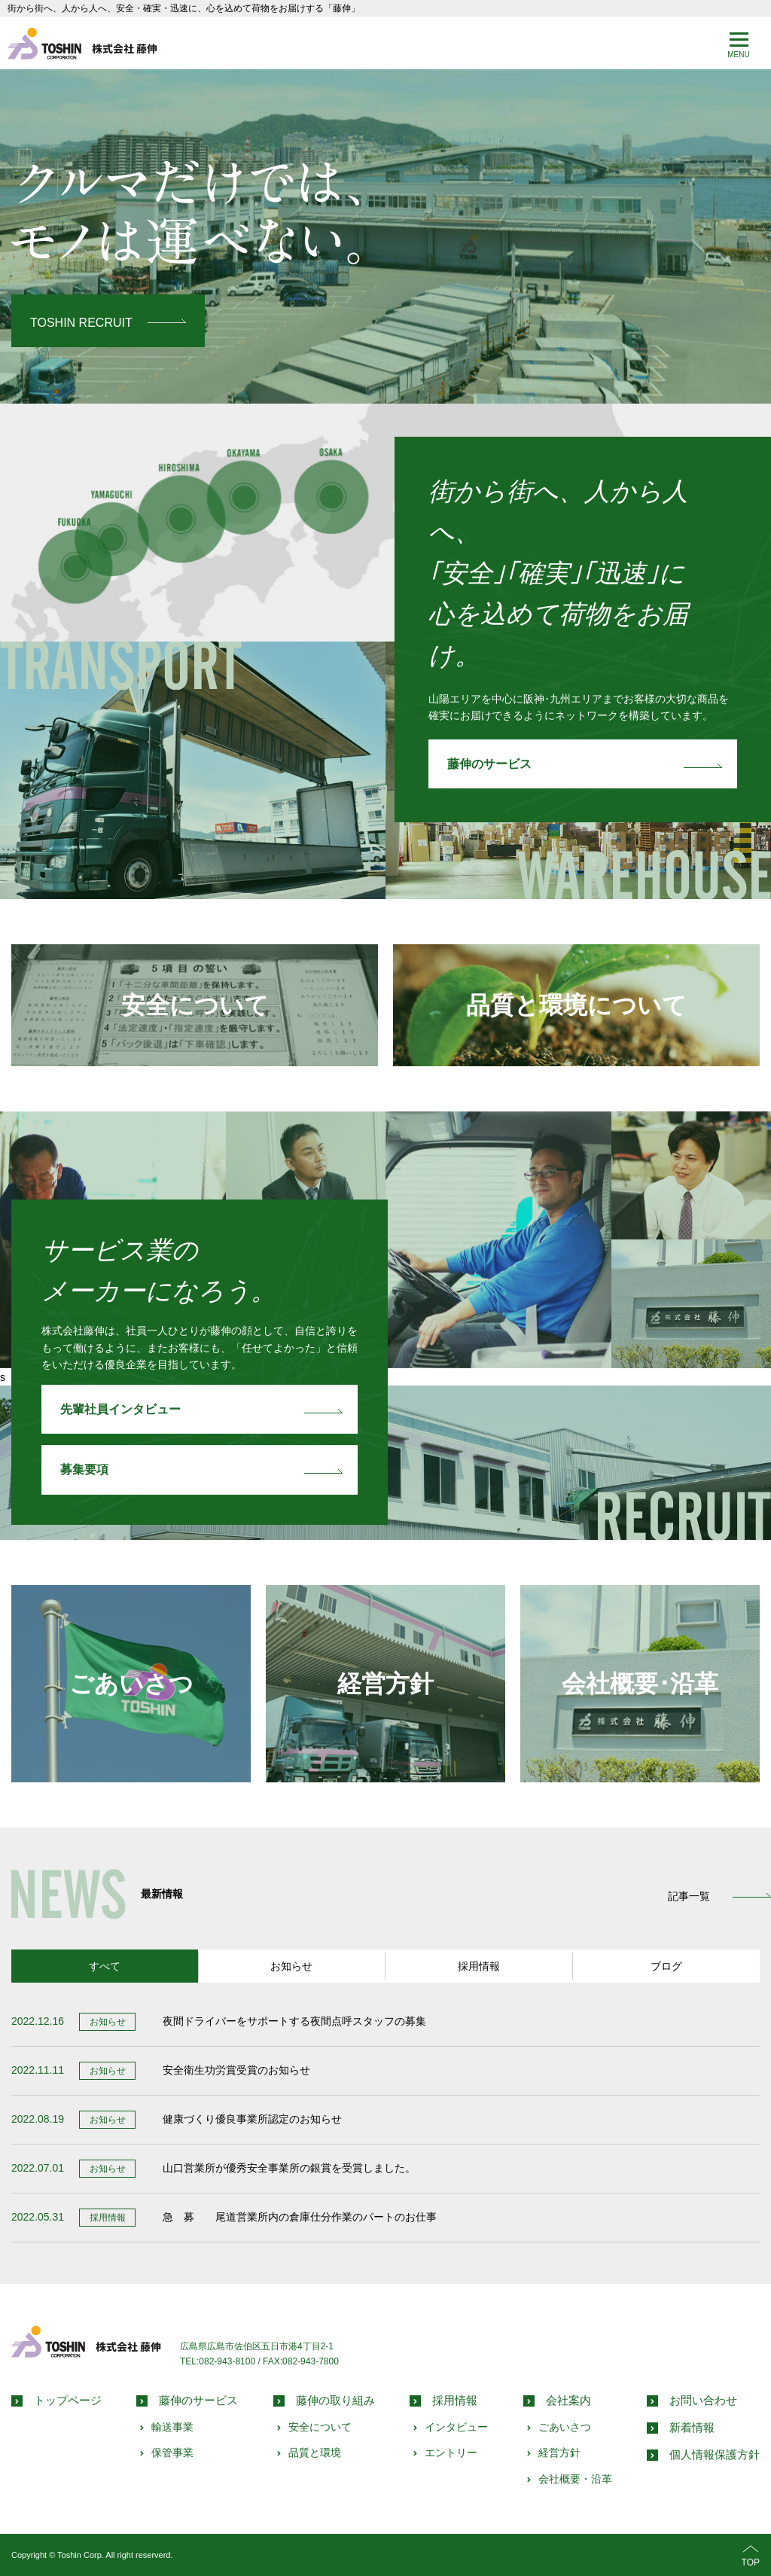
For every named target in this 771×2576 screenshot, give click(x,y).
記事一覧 (689, 1896)
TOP (751, 2554)
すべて (104, 1965)
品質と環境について (576, 1005)
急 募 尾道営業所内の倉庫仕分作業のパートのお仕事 (300, 2217)
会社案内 (568, 2399)
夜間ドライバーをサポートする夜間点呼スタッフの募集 (294, 2021)
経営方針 (385, 1683)
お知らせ (291, 1965)
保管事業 (172, 2452)
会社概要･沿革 (640, 1683)
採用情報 (479, 1965)
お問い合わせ (703, 2399)
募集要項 (84, 1469)
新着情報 (692, 2426)
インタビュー (456, 2426)
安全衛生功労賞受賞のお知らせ (236, 2070)
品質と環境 (314, 2452)
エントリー (451, 2452)
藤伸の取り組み (335, 2399)
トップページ (68, 2399)
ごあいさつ (131, 1683)
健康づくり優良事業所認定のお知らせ (252, 2119)
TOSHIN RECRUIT (81, 322)
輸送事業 (172, 2426)
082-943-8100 (227, 2360)
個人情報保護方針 (714, 2453)
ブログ (666, 1965)
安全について (195, 1005)
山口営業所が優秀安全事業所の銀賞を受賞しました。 (289, 2168)
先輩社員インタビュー (120, 1408)
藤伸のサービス (489, 764)
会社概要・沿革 (575, 2478)
